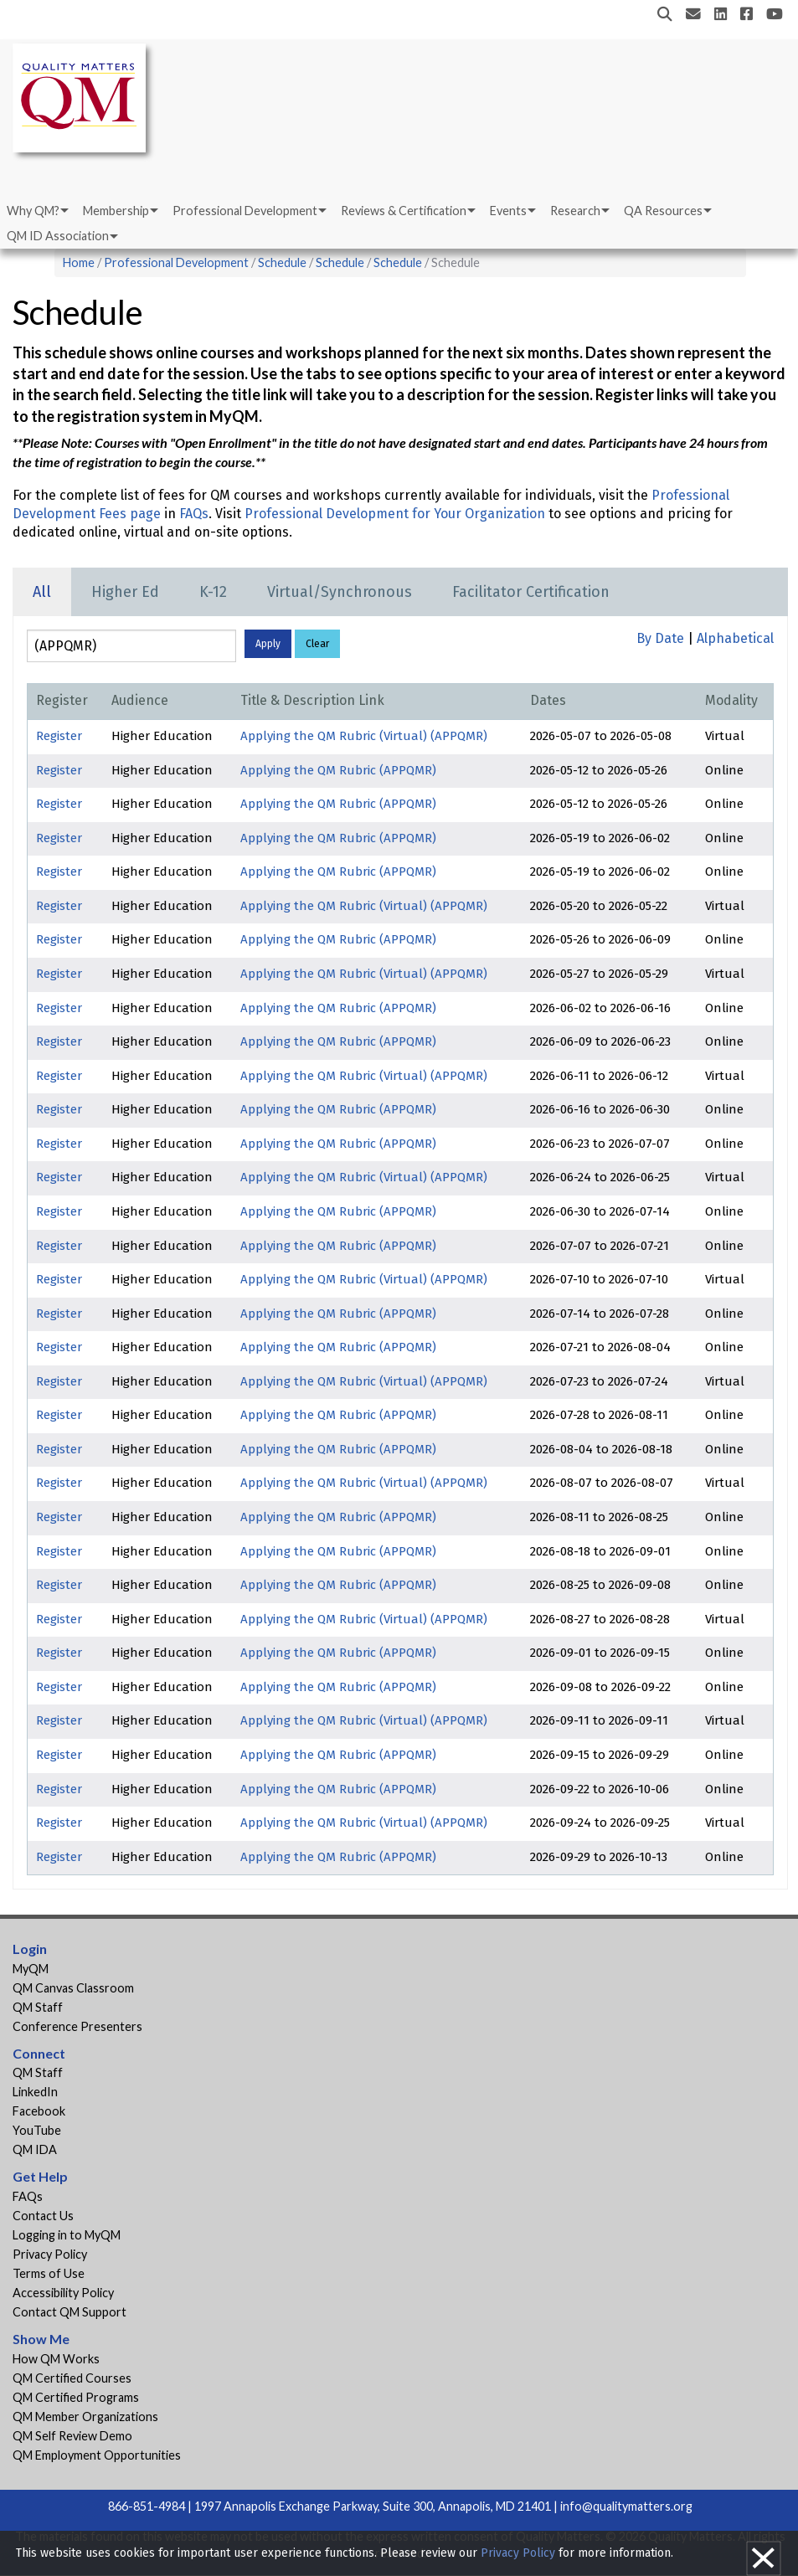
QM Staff (38, 2007)
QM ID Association (58, 236)
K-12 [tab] (213, 592)
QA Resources (663, 210)
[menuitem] (36, 211)
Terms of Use (49, 2273)
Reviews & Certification (403, 210)
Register (59, 735)
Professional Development (244, 210)
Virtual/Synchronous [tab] (339, 592)
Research (575, 210)
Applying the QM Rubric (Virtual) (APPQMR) (363, 735)
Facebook (39, 2111)
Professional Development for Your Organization (395, 514)
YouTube (37, 2130)
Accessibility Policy (63, 2292)
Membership (116, 210)
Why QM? (33, 210)
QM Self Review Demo (72, 2436)
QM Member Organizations (85, 2416)
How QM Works (56, 2359)
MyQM (31, 1969)
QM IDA (35, 2149)
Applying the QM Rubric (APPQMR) (338, 770)
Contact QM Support (69, 2312)
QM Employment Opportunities (97, 2455)
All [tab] (42, 592)
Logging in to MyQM (67, 2235)
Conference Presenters (77, 2026)
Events (508, 210)
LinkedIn (35, 2092)
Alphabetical (735, 638)
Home (79, 262)
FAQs (194, 514)
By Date (660, 638)
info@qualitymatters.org (626, 2506)
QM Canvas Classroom (73, 1988)
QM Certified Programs (76, 2397)
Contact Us (43, 2215)
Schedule (282, 262)
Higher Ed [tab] (125, 592)
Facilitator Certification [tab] (531, 592)
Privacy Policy (50, 2254)
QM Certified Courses (72, 2378)
